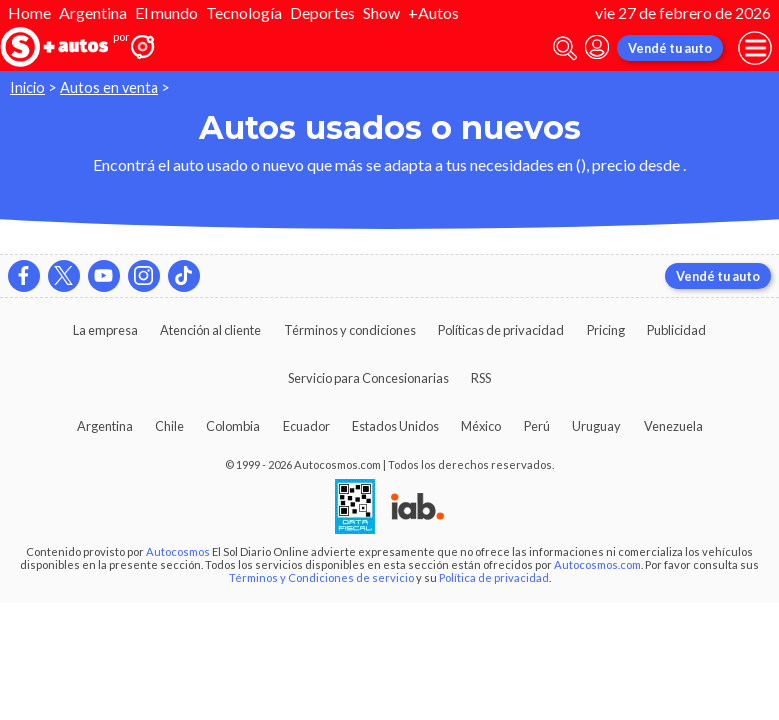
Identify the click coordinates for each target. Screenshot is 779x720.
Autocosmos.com (597, 564)
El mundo (166, 12)
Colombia (233, 426)
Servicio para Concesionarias (368, 378)
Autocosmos (178, 551)
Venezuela (673, 426)
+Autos (433, 12)
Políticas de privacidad (501, 330)
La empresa (105, 330)
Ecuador (306, 426)
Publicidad (676, 330)
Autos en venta (109, 87)
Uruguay (596, 426)
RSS (481, 378)
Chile (169, 426)
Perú (537, 426)
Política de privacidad (494, 577)
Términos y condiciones (350, 330)
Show (381, 12)
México (481, 426)
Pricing (606, 330)
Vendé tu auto (670, 48)
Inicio (27, 87)
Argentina (93, 12)
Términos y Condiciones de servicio (321, 577)
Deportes (322, 12)
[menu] (755, 48)
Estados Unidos (395, 426)
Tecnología (244, 12)
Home (29, 12)
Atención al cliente (210, 330)
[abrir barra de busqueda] (565, 48)
